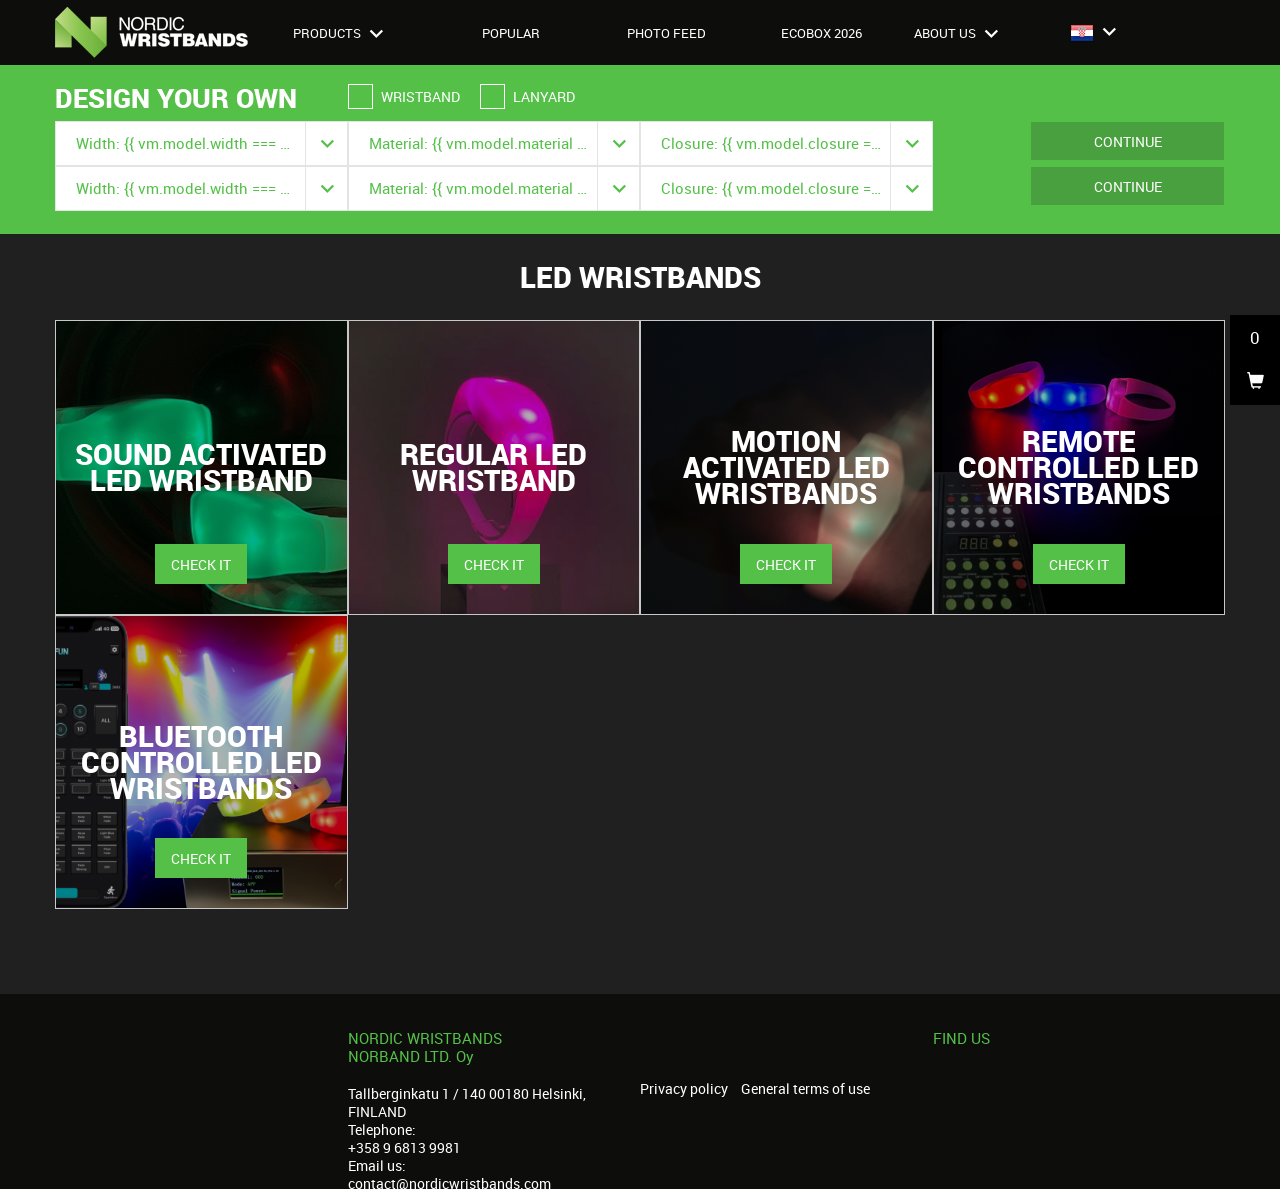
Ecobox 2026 (821, 33)
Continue (1128, 141)
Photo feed (666, 33)
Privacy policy (684, 1089)
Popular (511, 33)
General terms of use (805, 1089)
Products (338, 33)
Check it (201, 564)
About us (956, 33)
